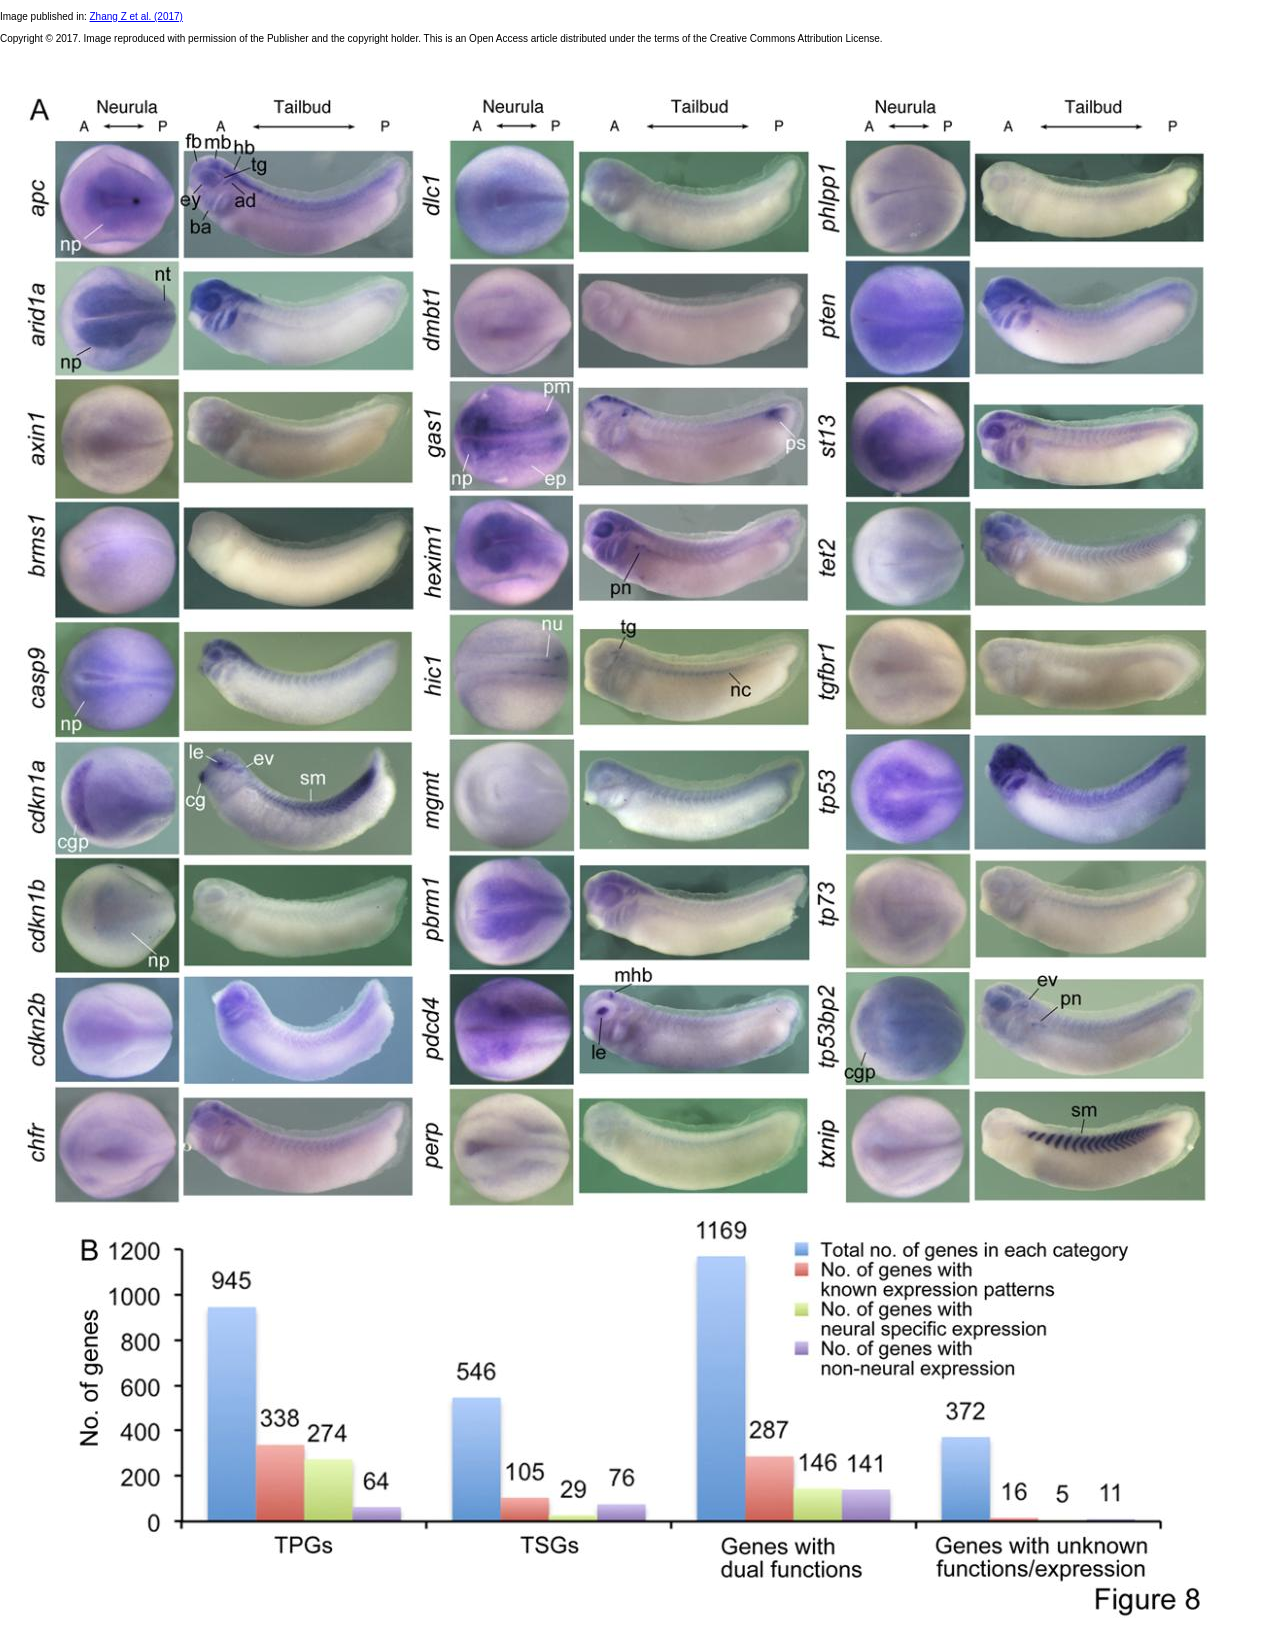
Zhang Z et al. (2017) (136, 16)
